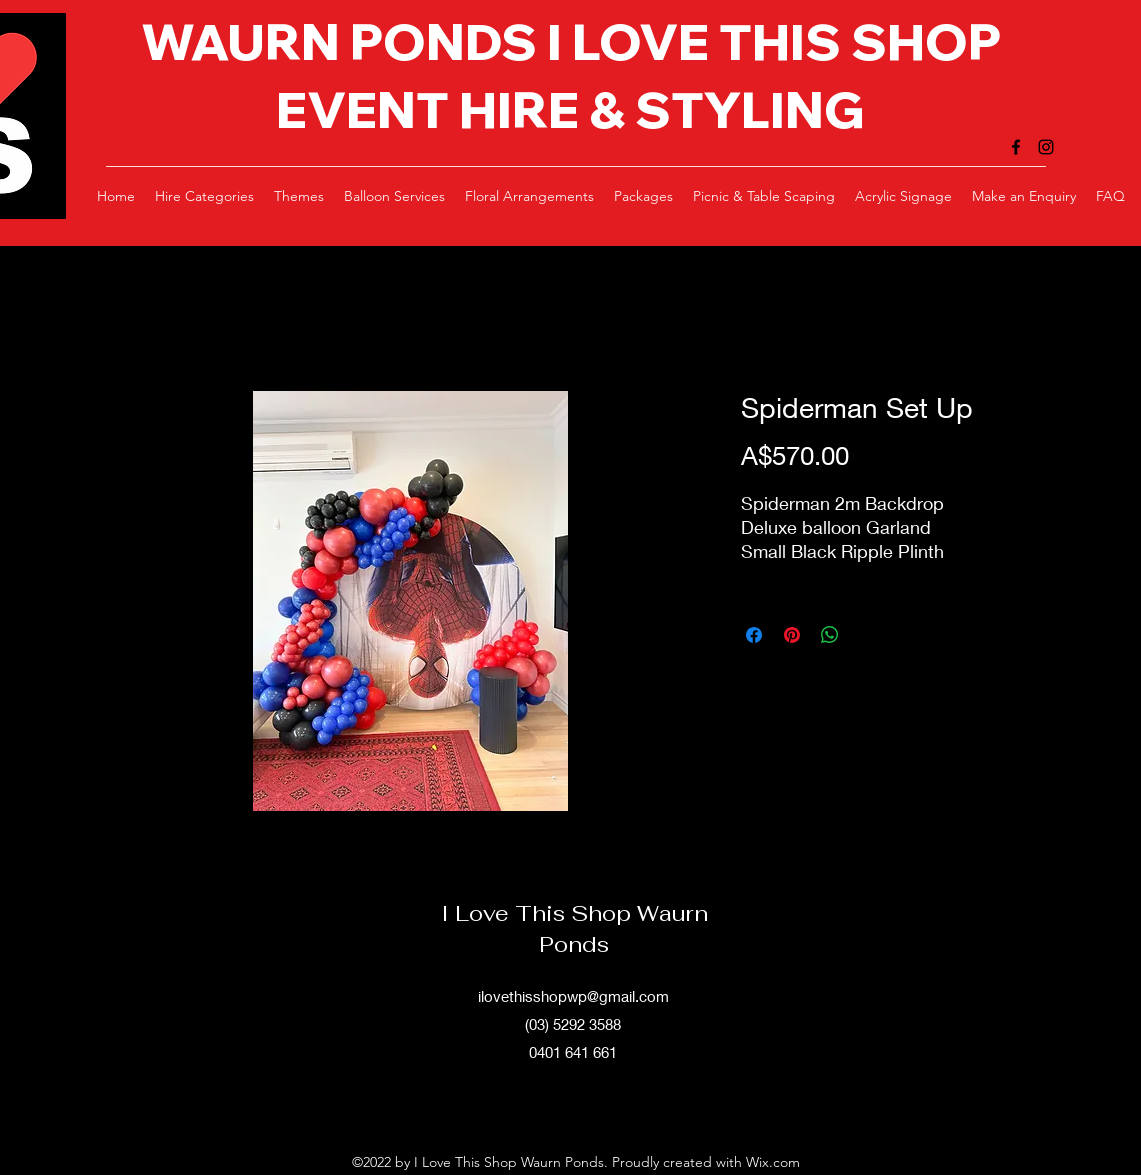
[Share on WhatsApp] (830, 635)
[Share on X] (868, 635)
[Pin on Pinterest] (792, 635)
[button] (204, 196)
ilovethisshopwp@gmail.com (573, 996)
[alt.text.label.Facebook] (1016, 147)
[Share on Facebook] (754, 635)
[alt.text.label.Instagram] (1046, 147)
